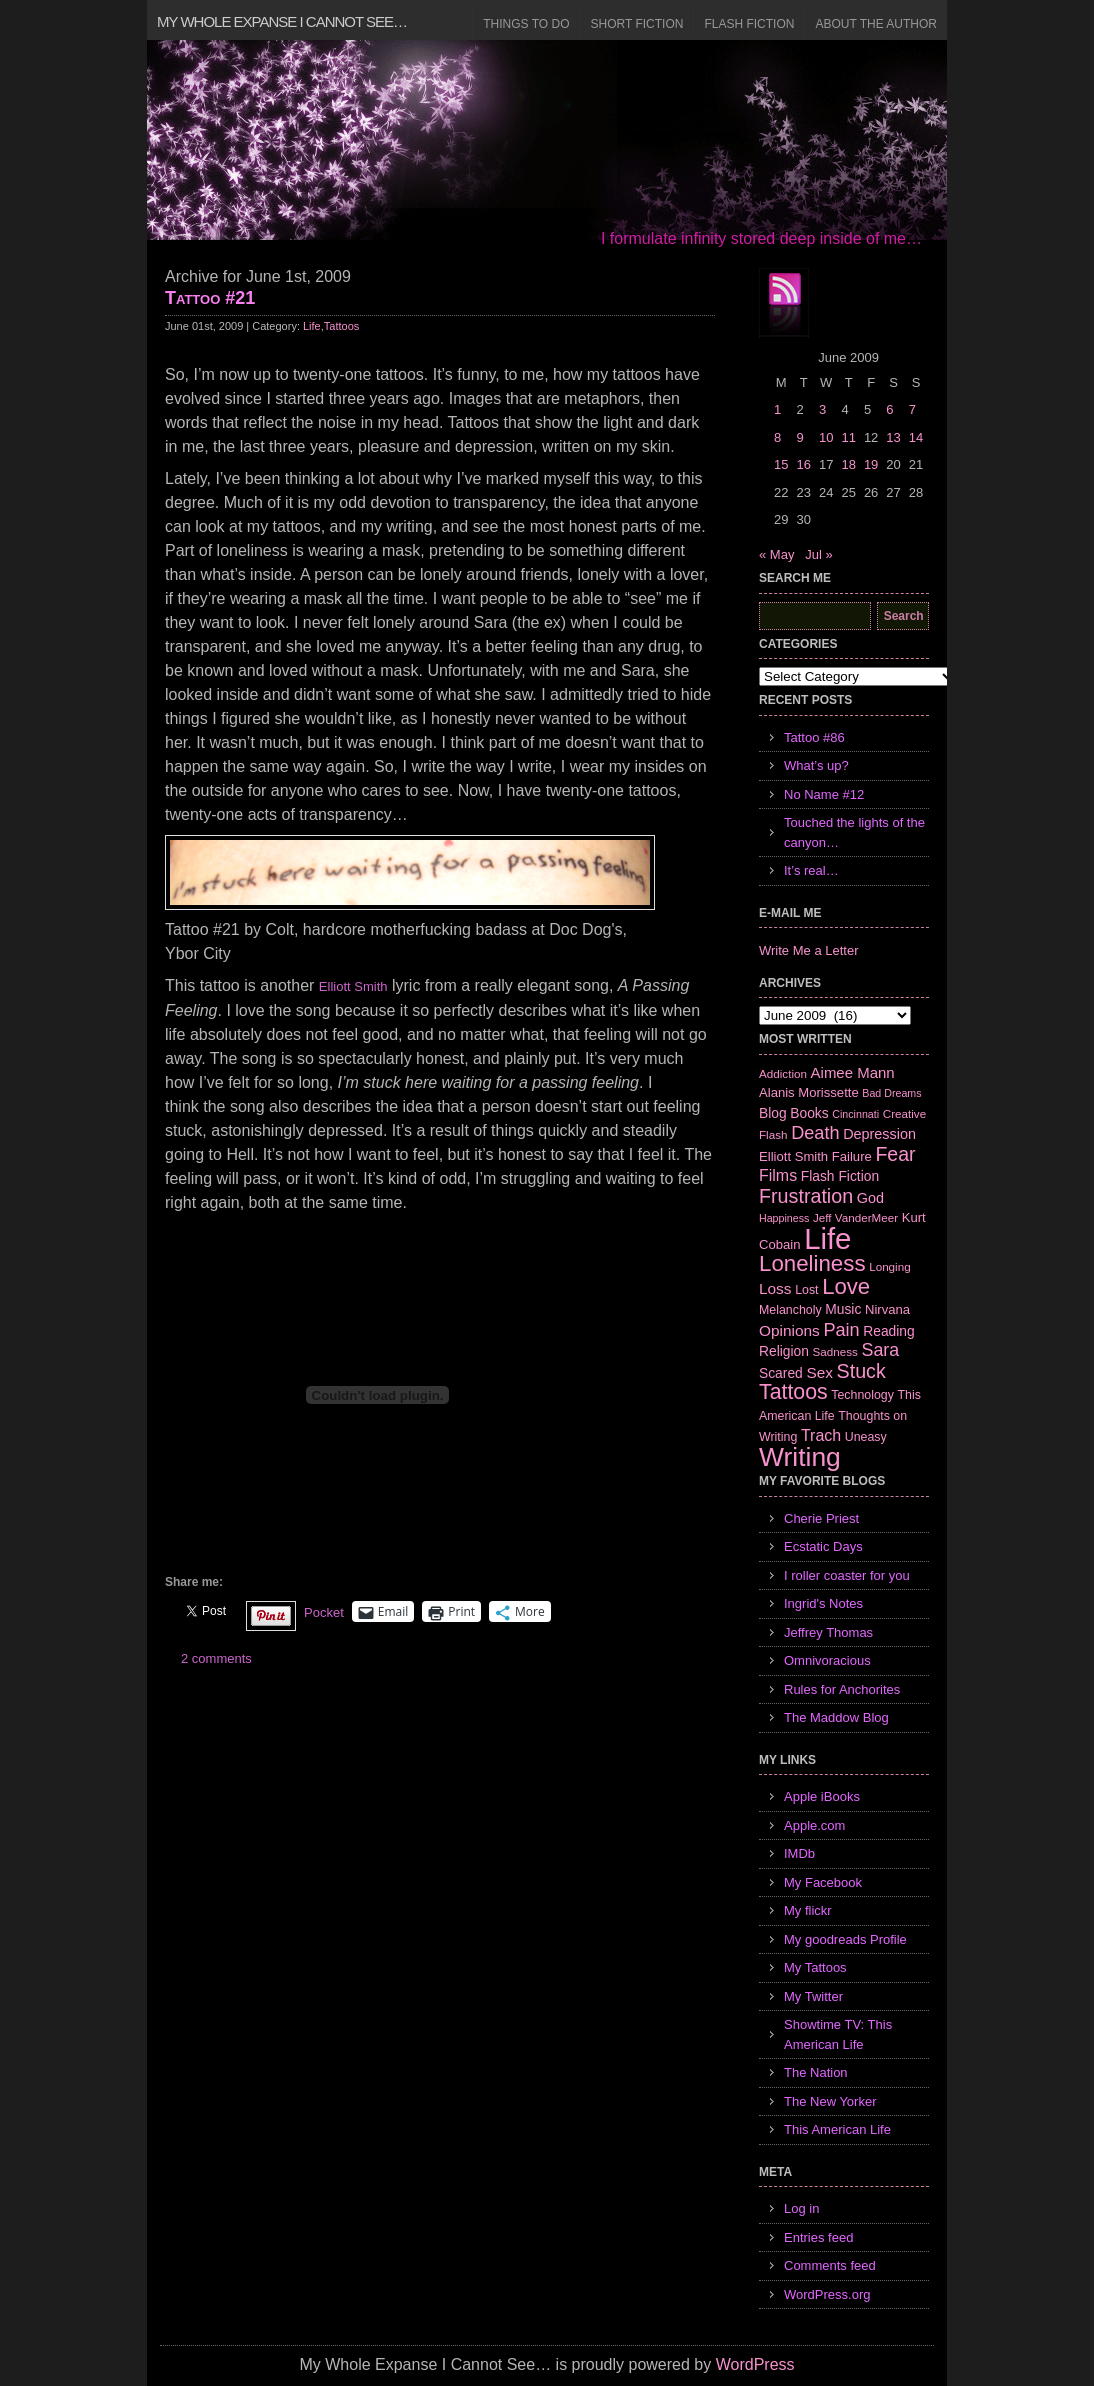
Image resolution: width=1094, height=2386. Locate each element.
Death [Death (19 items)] (815, 1133)
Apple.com (814, 1825)
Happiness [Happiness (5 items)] (784, 1218)
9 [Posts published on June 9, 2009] (799, 437)
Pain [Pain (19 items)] (841, 1330)
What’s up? (816, 765)
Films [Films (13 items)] (778, 1175)
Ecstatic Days (823, 1546)
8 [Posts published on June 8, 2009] (777, 437)
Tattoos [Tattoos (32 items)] (793, 1392)
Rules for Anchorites (842, 1689)
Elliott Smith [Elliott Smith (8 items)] (793, 1156)
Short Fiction (637, 24)
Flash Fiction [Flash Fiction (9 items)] (840, 1176)
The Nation (816, 2072)
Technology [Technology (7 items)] (862, 1395)
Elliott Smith (353, 986)
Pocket (324, 1612)
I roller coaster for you (847, 1575)
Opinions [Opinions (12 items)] (789, 1330)
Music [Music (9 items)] (843, 1309)
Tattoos (341, 326)
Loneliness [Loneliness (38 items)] (812, 1263)
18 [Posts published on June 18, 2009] (848, 464)
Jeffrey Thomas (828, 1632)
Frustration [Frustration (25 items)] (806, 1196)
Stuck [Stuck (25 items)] (861, 1371)
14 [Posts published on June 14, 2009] (916, 437)
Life (312, 326)
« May (776, 554)
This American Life (837, 2129)
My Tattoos (815, 1967)
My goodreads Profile (845, 1939)
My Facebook (823, 1882)
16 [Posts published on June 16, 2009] (803, 464)
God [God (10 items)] (870, 1198)
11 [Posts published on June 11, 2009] (848, 437)
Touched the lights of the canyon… (854, 832)
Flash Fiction (749, 24)
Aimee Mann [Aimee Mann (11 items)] (853, 1072)
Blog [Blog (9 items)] (773, 1113)
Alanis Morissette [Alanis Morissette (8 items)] (809, 1092)
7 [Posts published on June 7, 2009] (912, 409)
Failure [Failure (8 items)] (852, 1156)
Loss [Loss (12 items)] (775, 1288)
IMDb (799, 1853)
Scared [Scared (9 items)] (781, 1373)
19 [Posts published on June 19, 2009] (871, 464)
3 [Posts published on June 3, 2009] (822, 409)
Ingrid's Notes (823, 1603)
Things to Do (526, 24)
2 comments (216, 1658)
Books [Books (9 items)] (809, 1113)
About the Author (876, 24)
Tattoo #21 (210, 298)
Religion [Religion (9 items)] (784, 1351)
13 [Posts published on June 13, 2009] (893, 437)
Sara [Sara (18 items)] (881, 1350)
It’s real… (811, 870)
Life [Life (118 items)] (827, 1238)
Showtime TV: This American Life (838, 2034)
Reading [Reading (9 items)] (888, 1331)
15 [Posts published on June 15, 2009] (781, 464)
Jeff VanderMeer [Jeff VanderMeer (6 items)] (855, 1217)
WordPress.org (827, 2294)
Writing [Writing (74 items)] (800, 1457)
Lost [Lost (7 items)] (806, 1290)
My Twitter (813, 1996)
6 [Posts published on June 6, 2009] (889, 409)
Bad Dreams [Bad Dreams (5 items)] (891, 1093)
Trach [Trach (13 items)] (821, 1435)
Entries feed (818, 2237)
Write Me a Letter (808, 950)
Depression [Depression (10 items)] (879, 1134)
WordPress (755, 2364)
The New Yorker (830, 2101)
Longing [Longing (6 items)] (890, 1266)
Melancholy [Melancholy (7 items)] (790, 1310)
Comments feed (830, 2265)
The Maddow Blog (836, 1717)
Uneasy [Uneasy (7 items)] (866, 1437)
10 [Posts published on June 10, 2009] (826, 437)
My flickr (808, 1910)
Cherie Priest (821, 1518)
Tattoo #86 (814, 737)
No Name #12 (824, 794)
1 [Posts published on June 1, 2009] (777, 409)
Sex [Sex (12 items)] (819, 1372)
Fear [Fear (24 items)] (895, 1154)
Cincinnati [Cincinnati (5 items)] (855, 1114)
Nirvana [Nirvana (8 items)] (887, 1309)
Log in (801, 2208)
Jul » (818, 554)
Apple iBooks (822, 1796)
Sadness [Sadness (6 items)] (835, 1351)
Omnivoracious (827, 1660)
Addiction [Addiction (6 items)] (783, 1073)
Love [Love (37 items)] (846, 1286)
